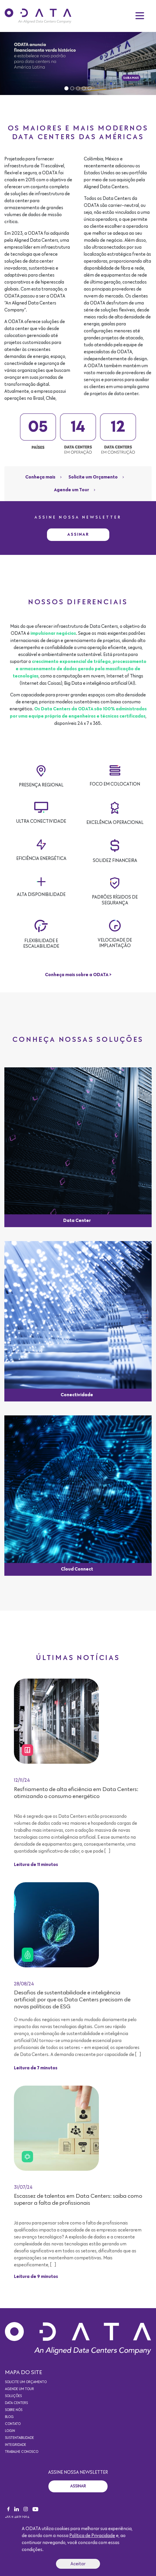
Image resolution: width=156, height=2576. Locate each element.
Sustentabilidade (19, 2438)
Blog (9, 2417)
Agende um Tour (71, 490)
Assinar (78, 534)
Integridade (15, 2445)
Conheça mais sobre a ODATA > (78, 975)
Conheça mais (40, 477)
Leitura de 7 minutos (35, 2068)
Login (10, 2431)
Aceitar (78, 2563)
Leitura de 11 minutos (36, 1864)
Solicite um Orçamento (93, 477)
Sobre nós (13, 2410)
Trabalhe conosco (21, 2452)
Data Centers (16, 2403)
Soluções (13, 2396)
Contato (13, 2424)
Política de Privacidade (92, 2535)
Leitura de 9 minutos (36, 2276)
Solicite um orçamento (26, 2382)
